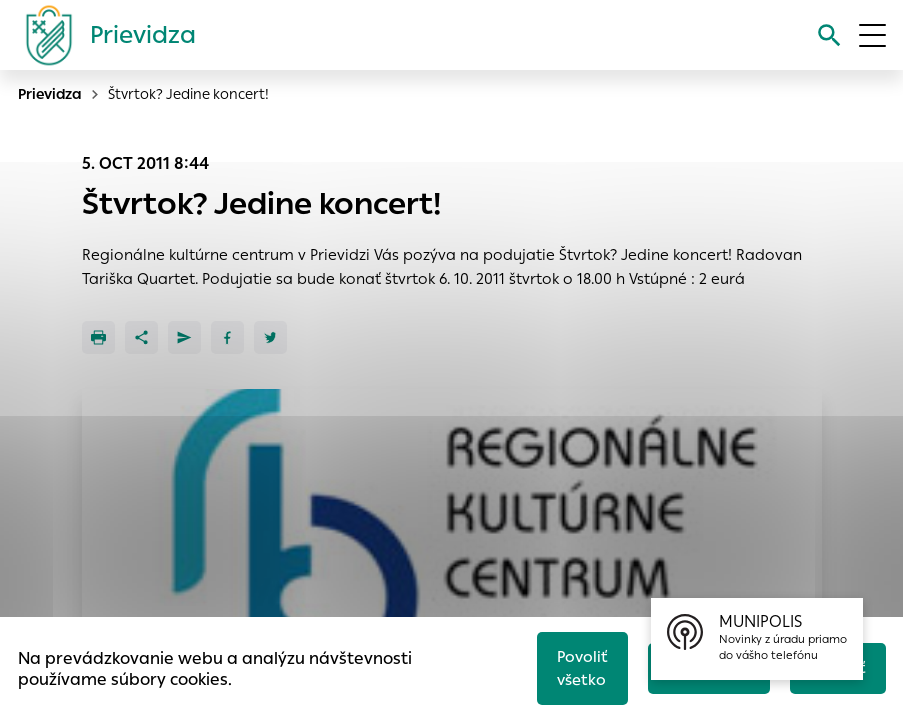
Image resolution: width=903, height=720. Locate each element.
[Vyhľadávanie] (829, 35)
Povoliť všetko (582, 668)
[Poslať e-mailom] (184, 337)
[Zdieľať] (141, 337)
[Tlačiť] (98, 337)
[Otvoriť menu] (872, 35)
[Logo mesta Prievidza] (103, 35)
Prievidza (50, 94)
